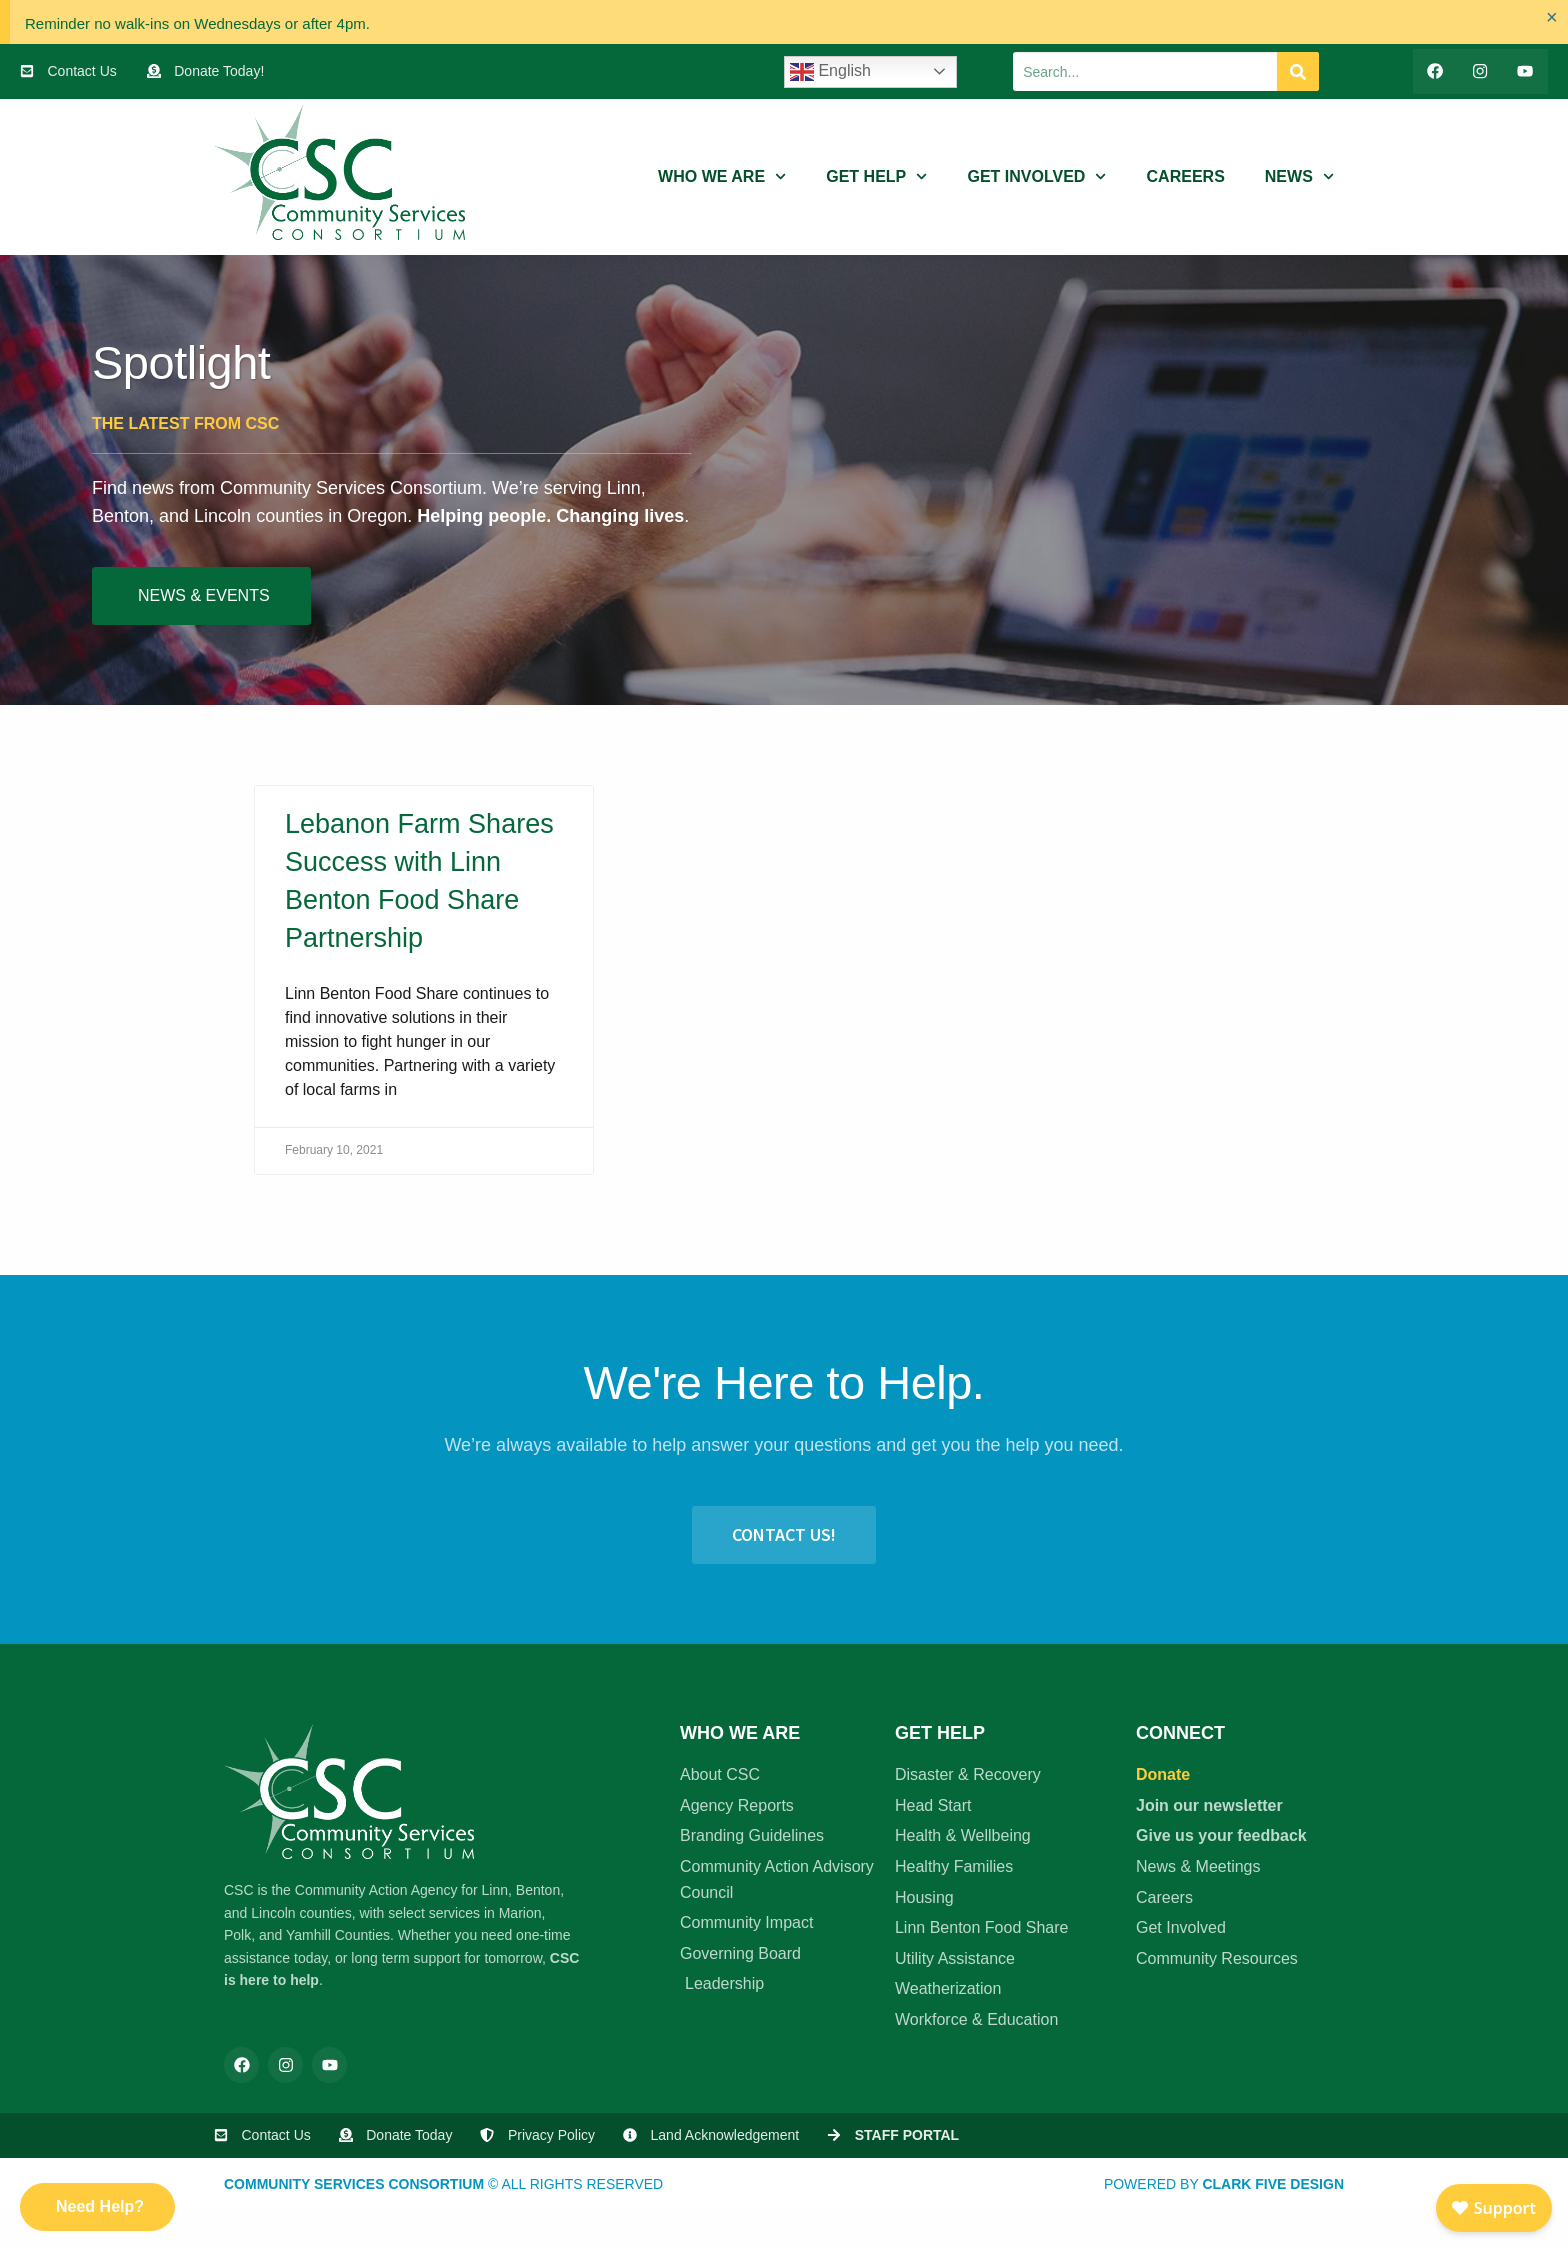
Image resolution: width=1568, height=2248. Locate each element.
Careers (1186, 178)
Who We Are (722, 178)
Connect (1180, 1735)
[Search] (1298, 72)
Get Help (876, 178)
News (1299, 178)
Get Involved (1036, 178)
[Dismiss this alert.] (1549, 20)
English (830, 72)
